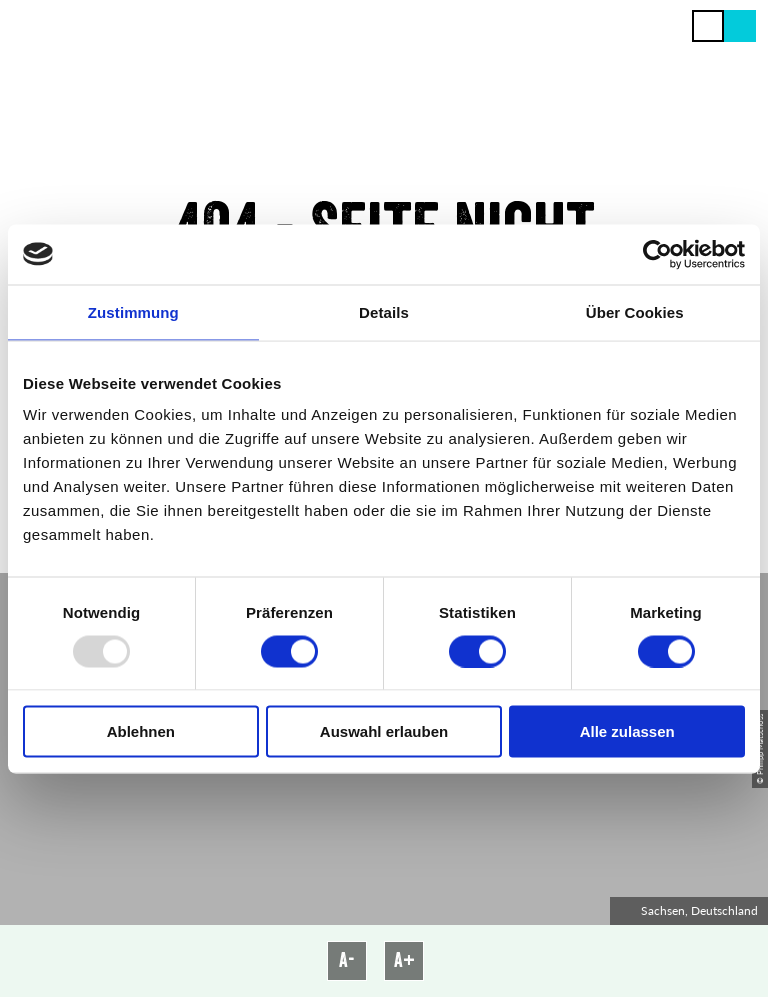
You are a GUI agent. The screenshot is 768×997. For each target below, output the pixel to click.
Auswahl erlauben (384, 731)
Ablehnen (141, 731)
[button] (740, 26)
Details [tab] (384, 311)
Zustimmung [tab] (133, 311)
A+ (404, 960)
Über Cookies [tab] (635, 311)
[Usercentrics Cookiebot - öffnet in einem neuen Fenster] (657, 254)
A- (347, 960)
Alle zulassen (627, 731)
